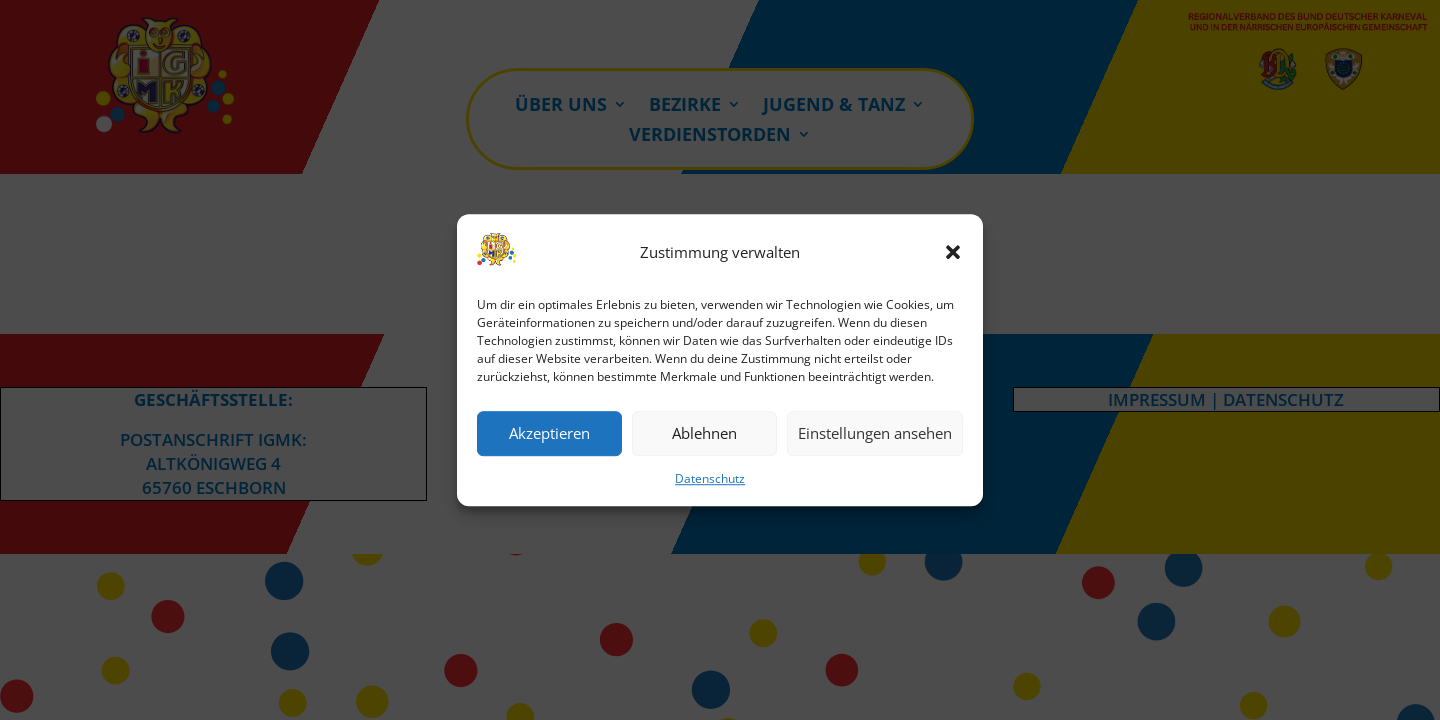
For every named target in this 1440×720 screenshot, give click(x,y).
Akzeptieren (549, 434)
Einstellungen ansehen (875, 434)
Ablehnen (704, 434)
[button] (953, 253)
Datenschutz (710, 478)
